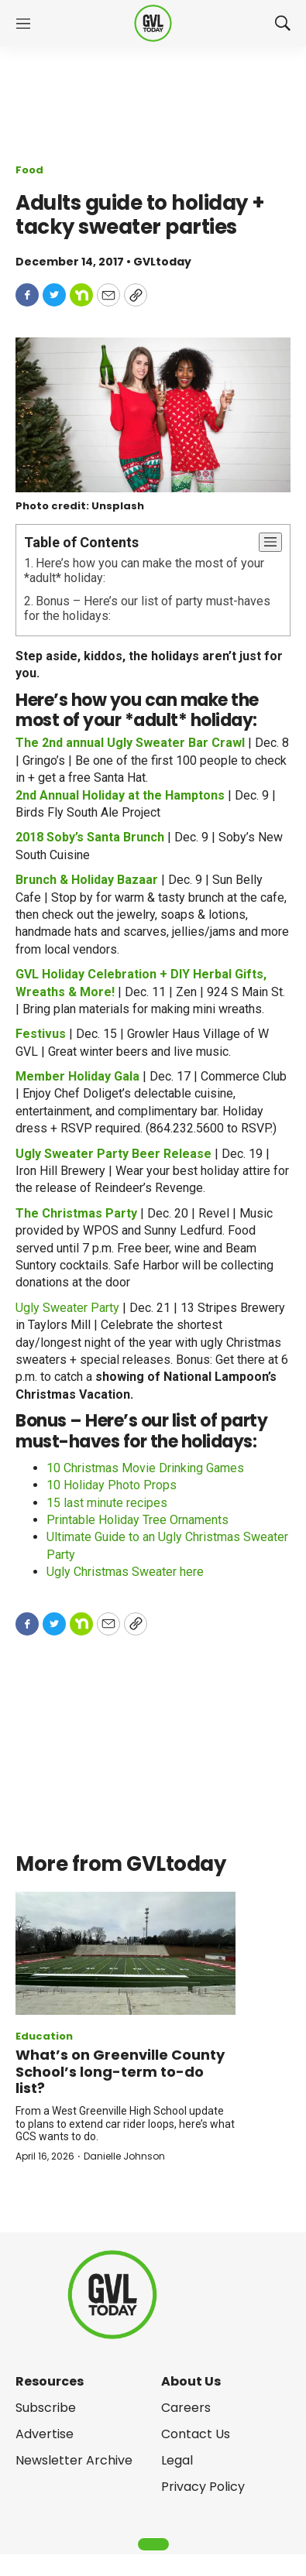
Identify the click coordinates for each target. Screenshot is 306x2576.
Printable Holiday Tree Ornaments (137, 1519)
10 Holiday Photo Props (111, 1485)
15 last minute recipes (106, 1502)
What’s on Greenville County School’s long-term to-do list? (120, 2071)
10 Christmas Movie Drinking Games (145, 1468)
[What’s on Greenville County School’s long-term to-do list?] (125, 1954)
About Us (191, 2381)
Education (44, 2036)
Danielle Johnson (124, 2156)
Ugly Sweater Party (67, 1307)
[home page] (153, 23)
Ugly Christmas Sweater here (125, 1571)
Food (29, 170)
